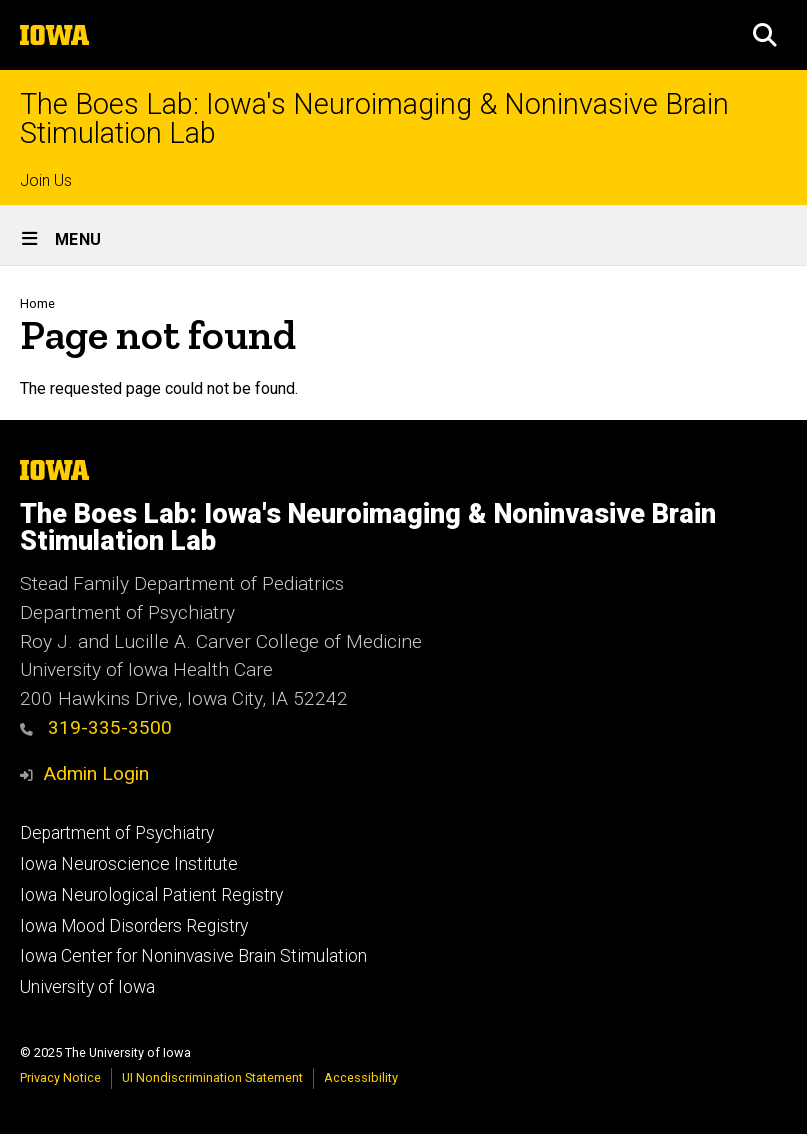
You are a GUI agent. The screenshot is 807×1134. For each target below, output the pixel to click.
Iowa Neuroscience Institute (129, 864)
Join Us (46, 180)
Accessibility (361, 1077)
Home (37, 303)
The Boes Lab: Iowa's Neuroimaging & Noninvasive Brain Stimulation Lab (374, 119)
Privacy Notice (60, 1077)
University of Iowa (87, 987)
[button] (765, 35)
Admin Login (96, 773)
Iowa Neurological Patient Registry (151, 895)
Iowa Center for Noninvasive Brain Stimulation (193, 956)
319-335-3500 (96, 727)
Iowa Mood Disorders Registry (134, 926)
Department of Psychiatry (117, 833)
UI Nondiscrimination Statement (212, 1077)
